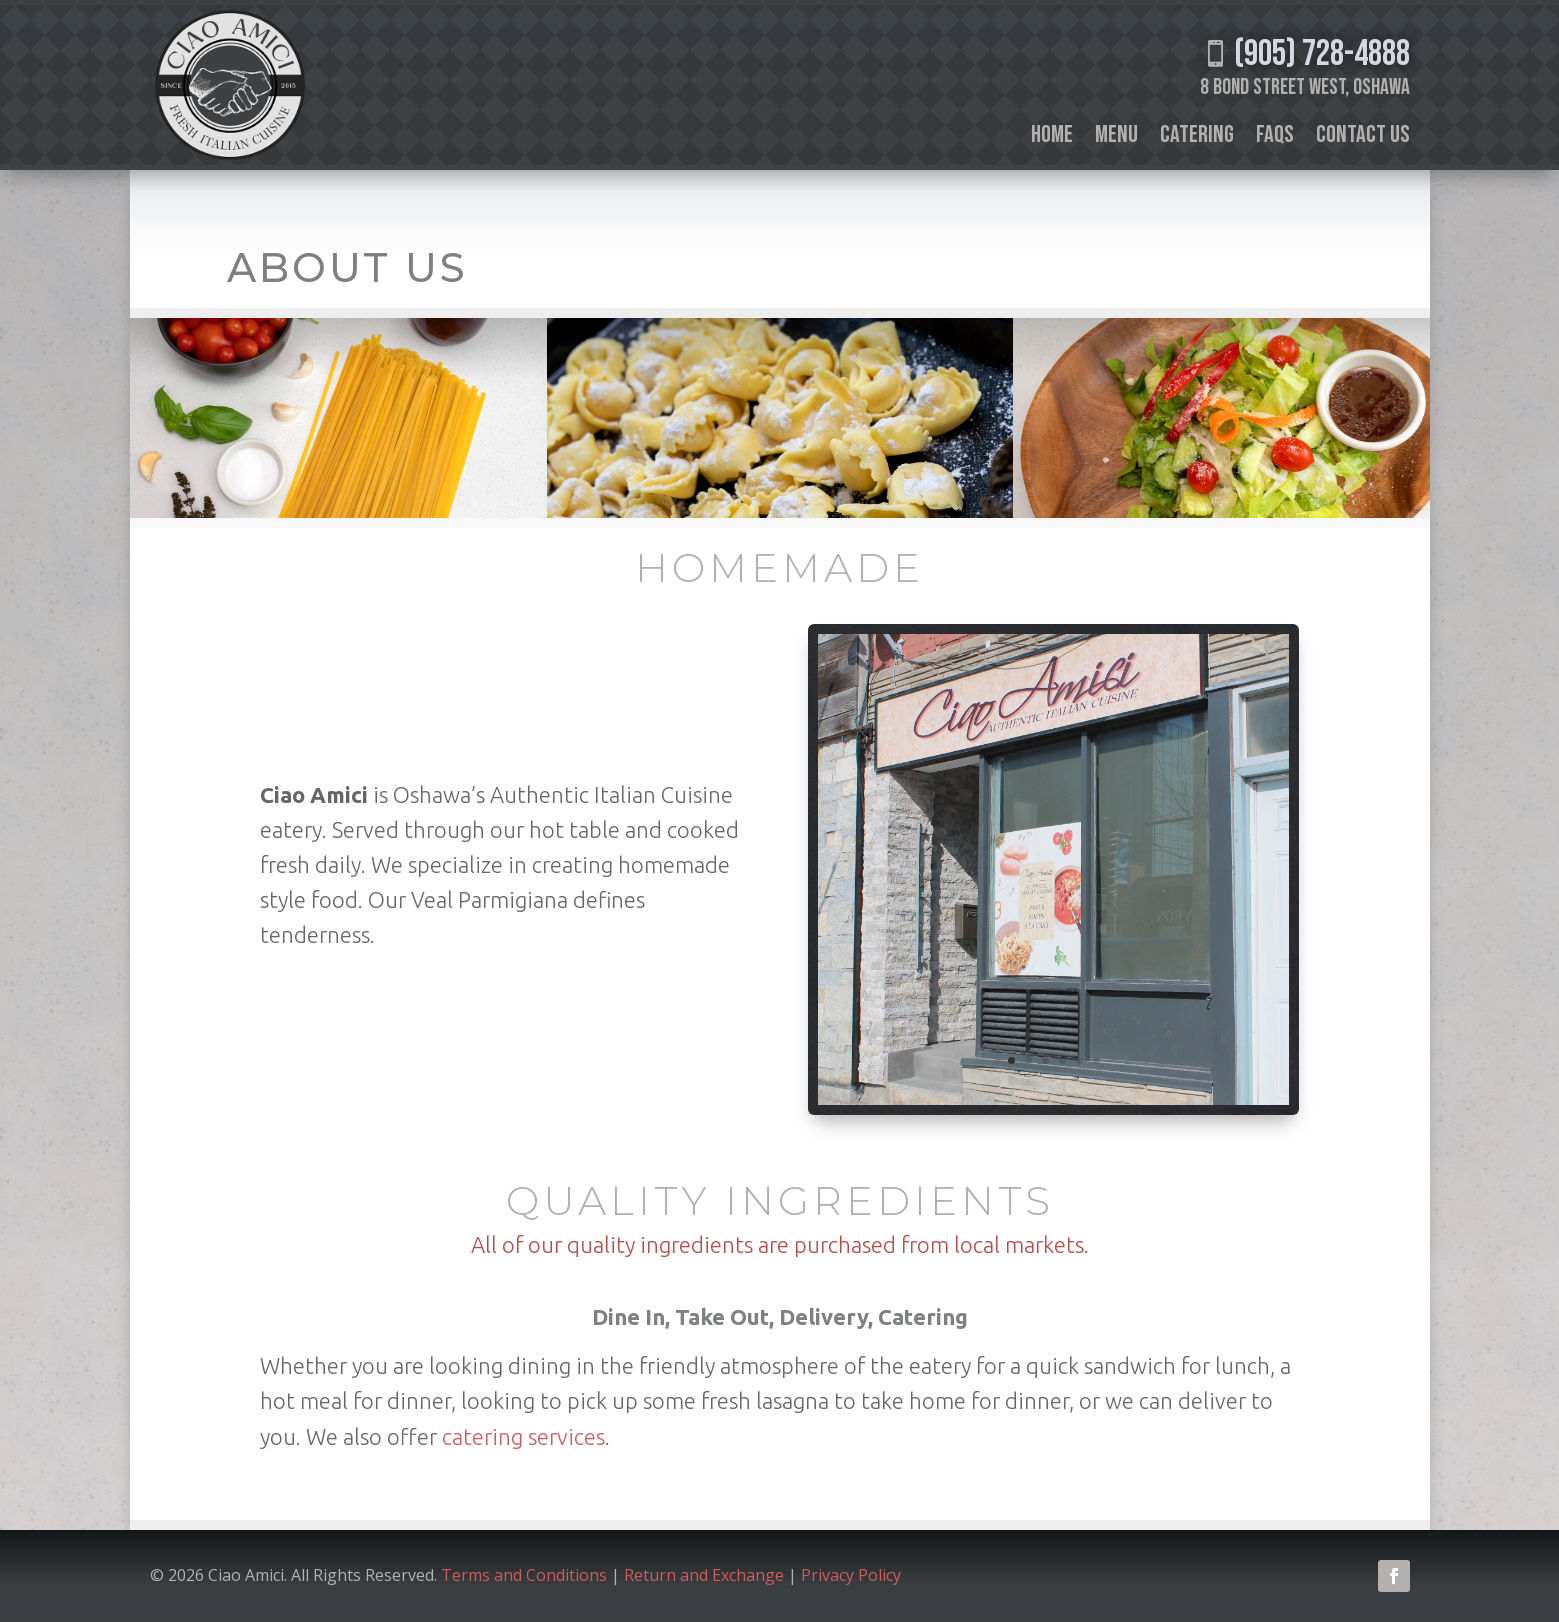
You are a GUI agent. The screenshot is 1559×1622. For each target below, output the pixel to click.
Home (1052, 138)
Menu (1116, 138)
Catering (1197, 138)
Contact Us (1363, 138)
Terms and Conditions (524, 1575)
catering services (523, 1436)
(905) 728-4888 (1305, 54)
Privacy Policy (853, 1575)
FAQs (1275, 138)
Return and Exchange (704, 1575)
